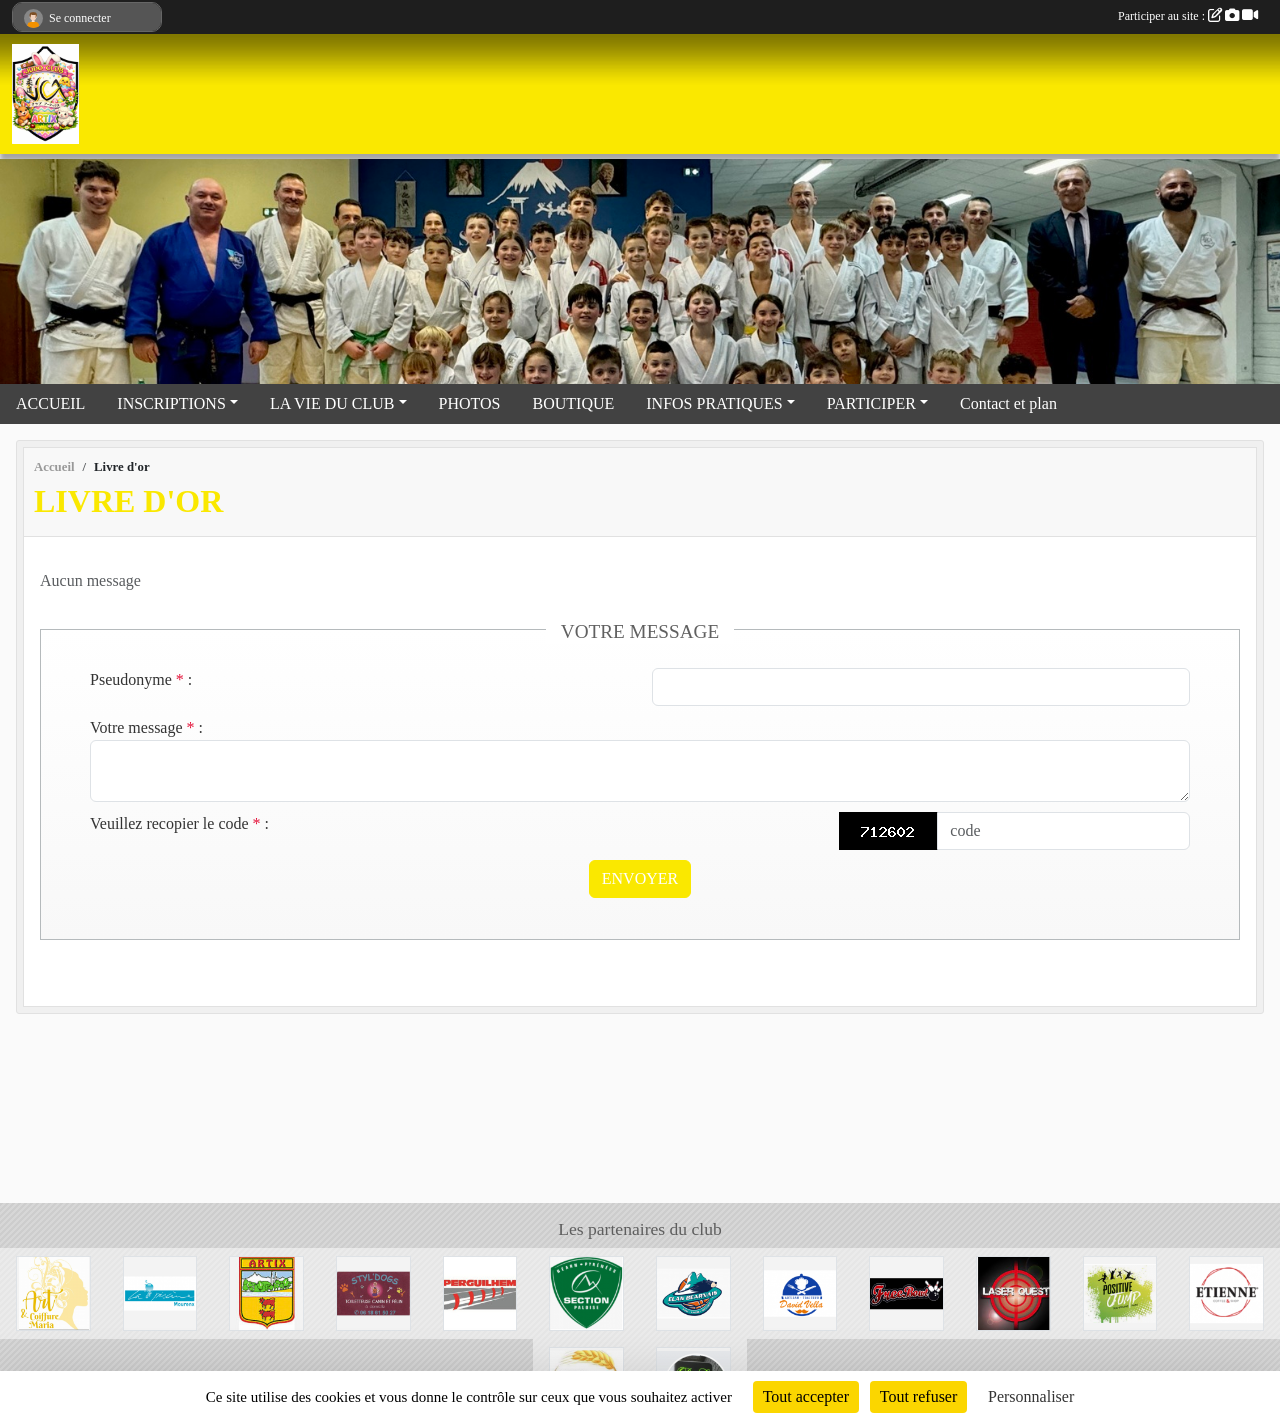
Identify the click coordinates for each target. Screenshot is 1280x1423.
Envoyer (640, 878)
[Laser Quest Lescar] (1013, 1291)
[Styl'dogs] (373, 1291)
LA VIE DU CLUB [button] (332, 403)
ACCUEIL (50, 403)
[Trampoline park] (1120, 1291)
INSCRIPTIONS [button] (171, 403)
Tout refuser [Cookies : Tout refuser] (919, 1396)
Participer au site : (1188, 16)
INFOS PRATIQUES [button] (714, 403)
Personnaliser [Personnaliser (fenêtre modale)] (1031, 1396)
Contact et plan (1008, 403)
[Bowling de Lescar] (906, 1291)
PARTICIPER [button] (871, 403)
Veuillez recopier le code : (179, 823)
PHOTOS (470, 403)
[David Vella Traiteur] (800, 1291)
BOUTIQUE (574, 403)
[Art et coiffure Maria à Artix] (53, 1291)
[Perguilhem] (480, 1291)
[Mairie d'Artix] (266, 1291)
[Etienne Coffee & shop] (1226, 1291)
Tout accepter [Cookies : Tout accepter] (806, 1396)
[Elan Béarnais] (693, 1291)
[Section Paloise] (586, 1291)
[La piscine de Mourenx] (160, 1291)
